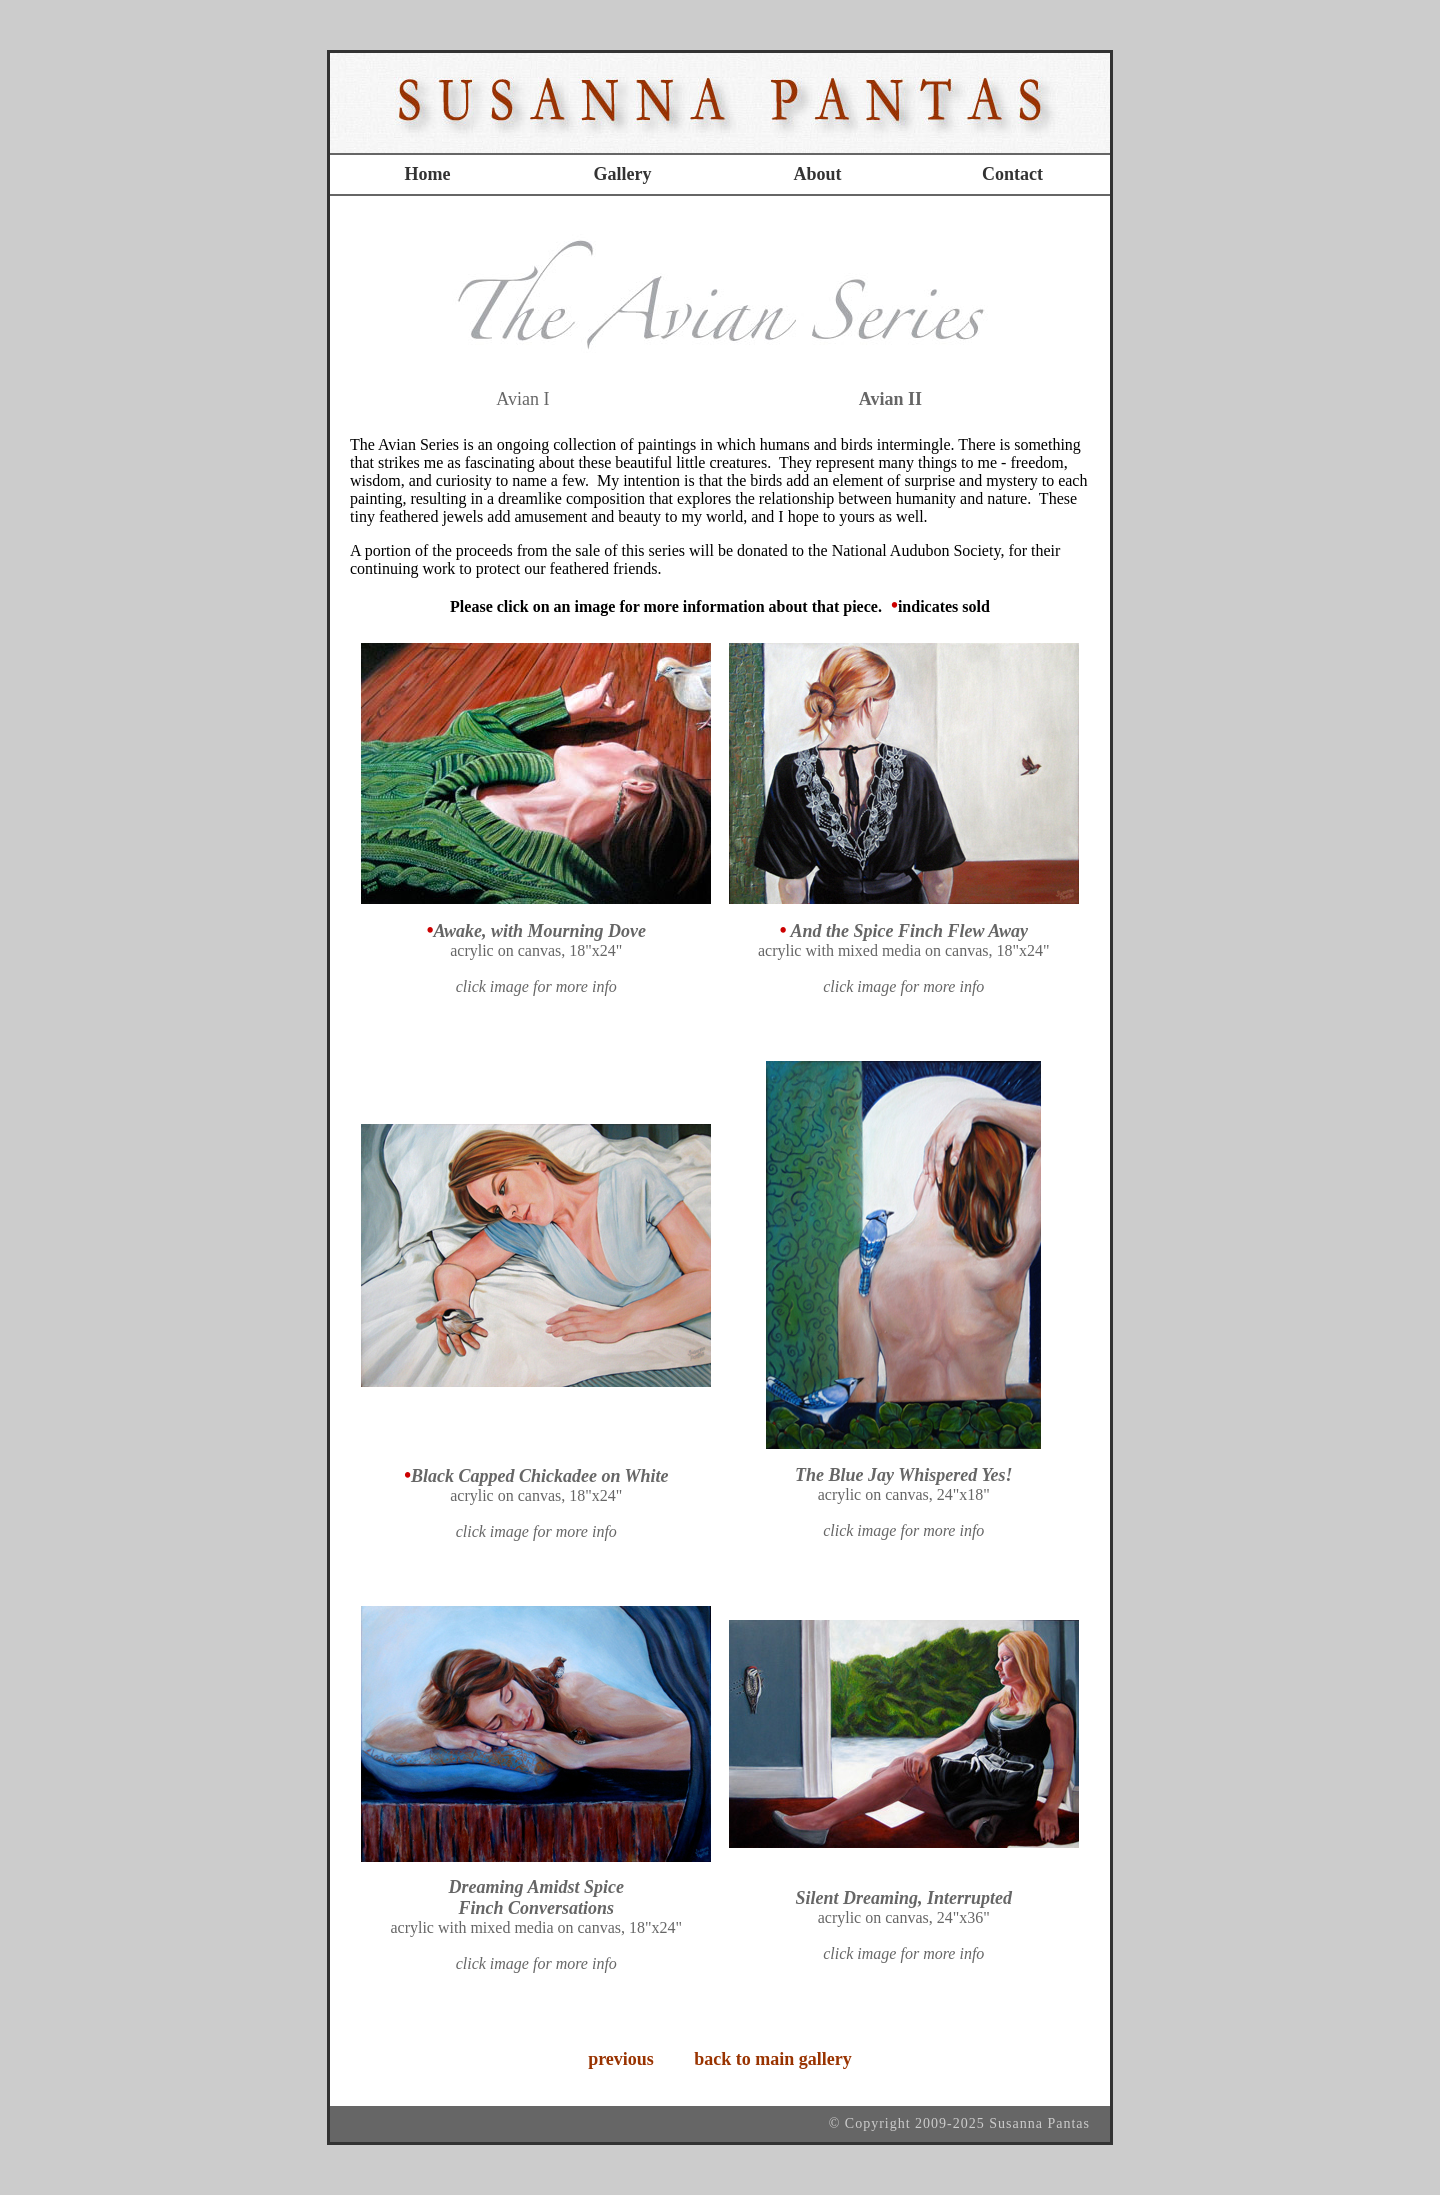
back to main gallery (771, 2059)
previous (621, 2059)
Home (428, 174)
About (817, 174)
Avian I (522, 399)
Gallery (623, 174)
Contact (1012, 174)
